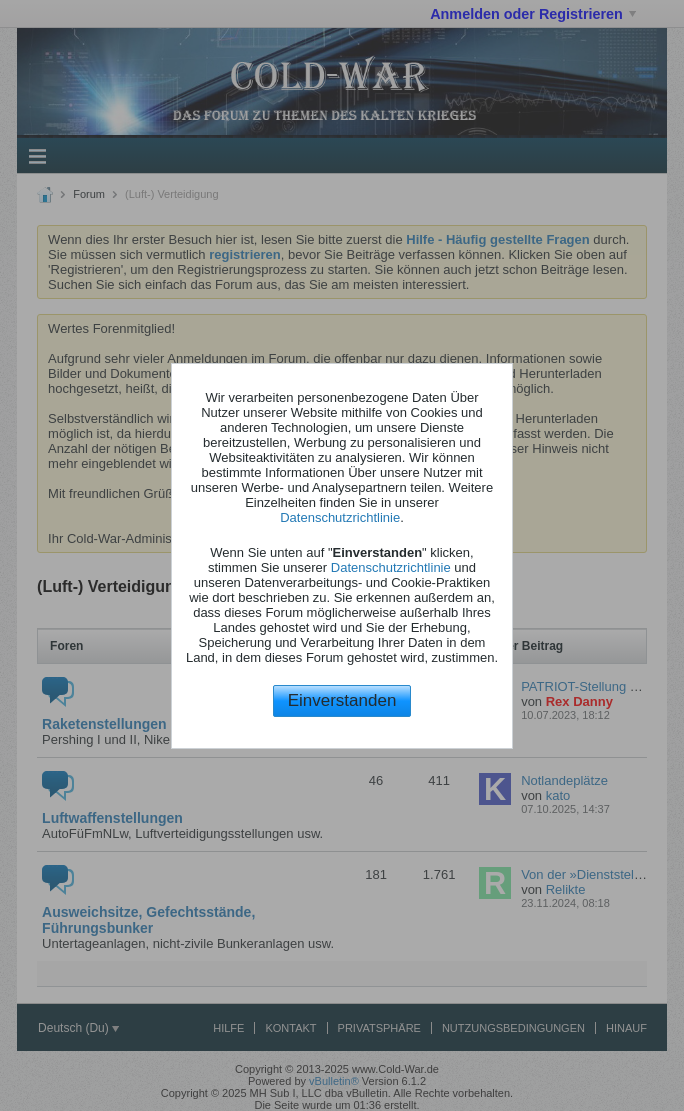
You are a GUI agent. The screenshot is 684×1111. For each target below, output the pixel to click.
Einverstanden (342, 700)
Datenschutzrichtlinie (340, 517)
